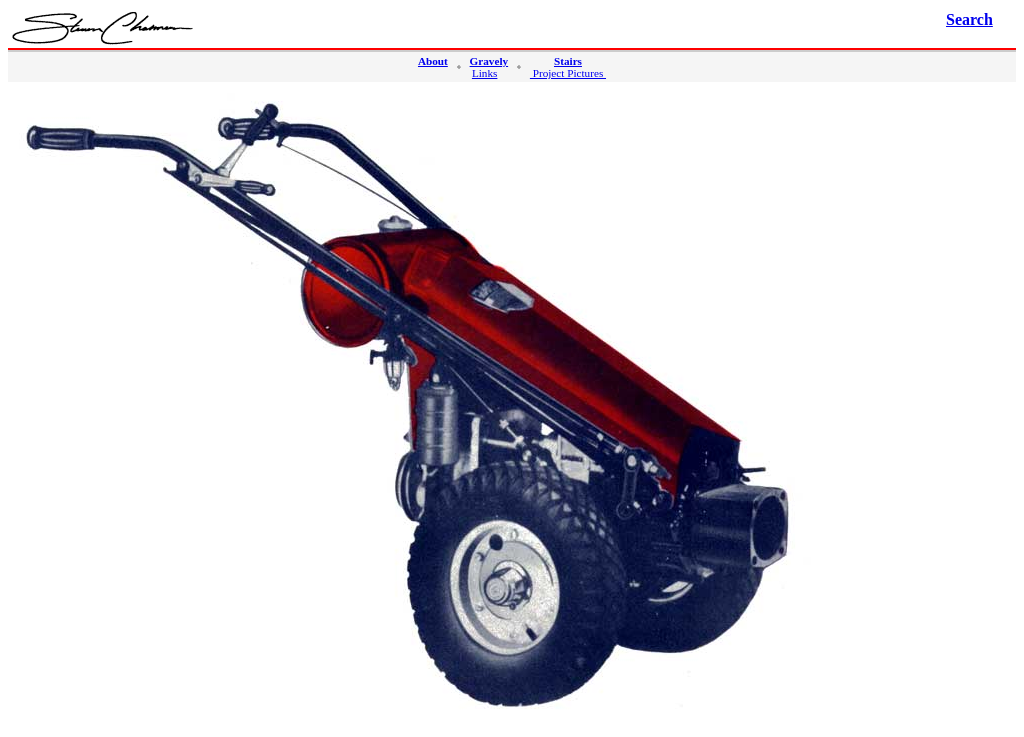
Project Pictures (568, 73)
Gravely (489, 61)
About (433, 61)
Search (969, 19)
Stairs (568, 61)
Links (484, 73)
